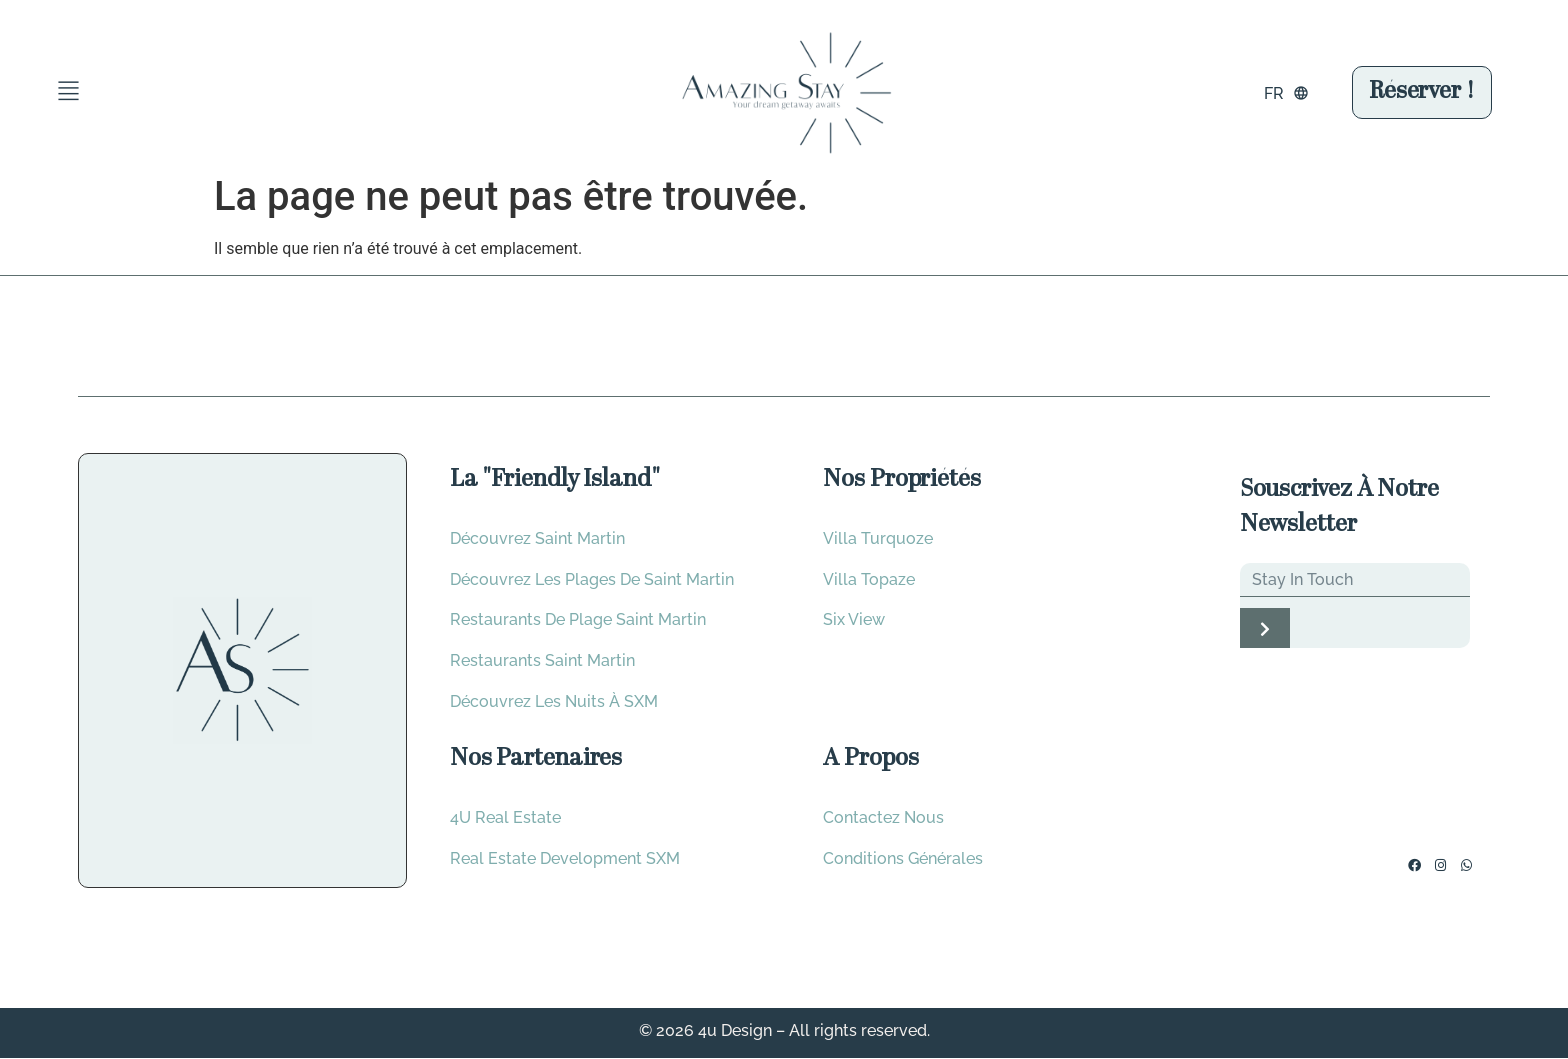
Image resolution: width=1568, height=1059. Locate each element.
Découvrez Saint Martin (537, 538)
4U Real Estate (505, 818)
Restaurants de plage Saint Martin (578, 620)
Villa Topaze (869, 579)
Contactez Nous (883, 818)
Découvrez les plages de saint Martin (592, 579)
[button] (68, 92)
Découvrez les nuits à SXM (554, 702)
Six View (854, 620)
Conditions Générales (903, 859)
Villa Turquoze (878, 538)
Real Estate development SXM (565, 859)
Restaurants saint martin (542, 661)
